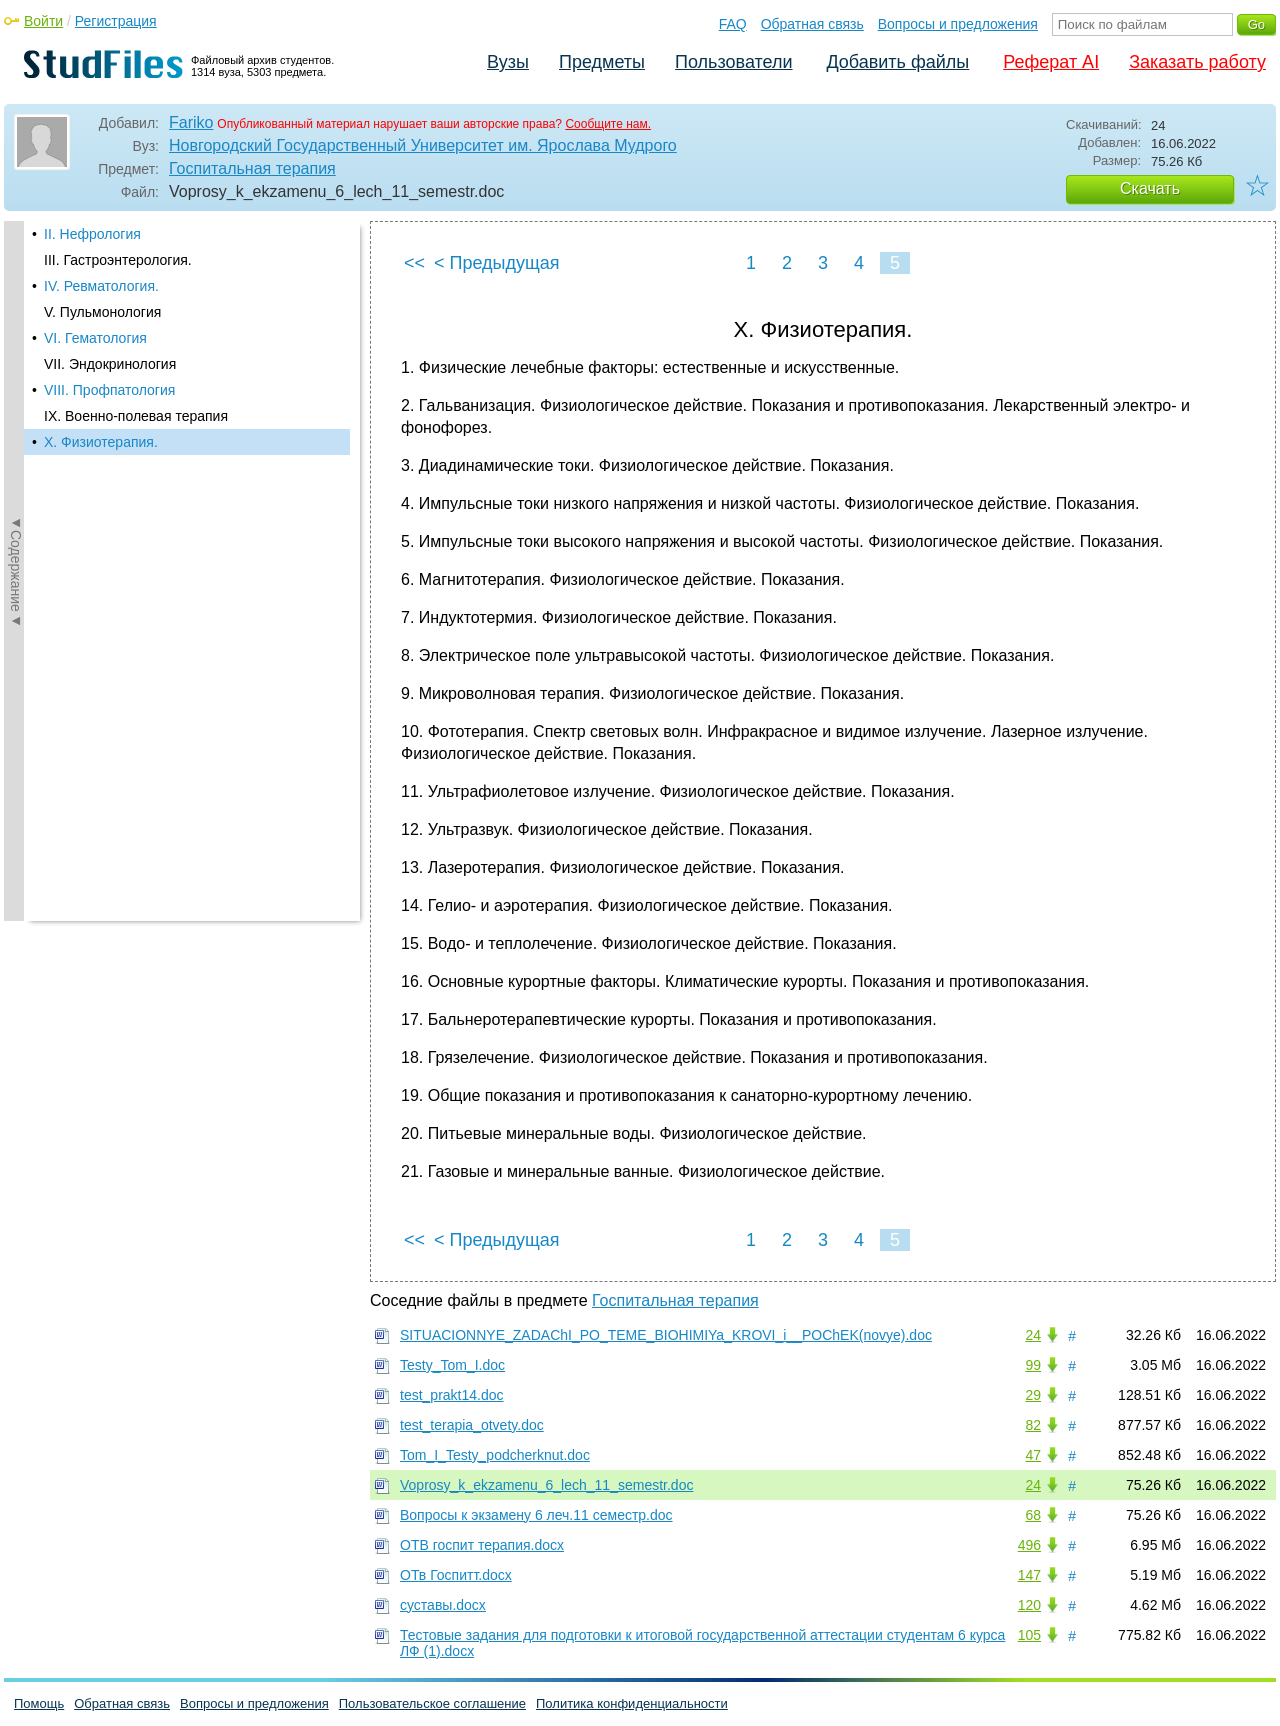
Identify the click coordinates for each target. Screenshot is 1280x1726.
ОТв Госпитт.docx (456, 1575)
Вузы (508, 62)
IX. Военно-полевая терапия (136, 416)
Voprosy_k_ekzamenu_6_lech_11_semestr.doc (546, 1485)
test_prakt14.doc (452, 1395)
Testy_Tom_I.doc (452, 1365)
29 (1033, 1395)
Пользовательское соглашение (432, 1703)
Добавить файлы (897, 62)
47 (1033, 1455)
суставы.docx (443, 1605)
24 (1033, 1335)
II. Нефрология (92, 234)
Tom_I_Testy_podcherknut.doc (495, 1455)
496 (1029, 1545)
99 (1033, 1365)
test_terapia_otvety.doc (472, 1425)
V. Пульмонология (102, 312)
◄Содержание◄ (16, 571)
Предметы (602, 62)
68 (1033, 1515)
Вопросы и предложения (958, 24)
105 (1029, 1635)
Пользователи (733, 62)
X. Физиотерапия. (101, 442)
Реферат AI (1051, 62)
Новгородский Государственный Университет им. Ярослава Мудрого (423, 145)
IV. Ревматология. (101, 286)
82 (1033, 1425)
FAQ (733, 24)
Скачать (1150, 188)
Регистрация (116, 21)
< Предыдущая (497, 263)
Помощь (39, 1703)
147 (1029, 1575)
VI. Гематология (95, 338)
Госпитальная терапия (252, 168)
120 (1029, 1605)
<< (414, 263)
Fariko (191, 122)
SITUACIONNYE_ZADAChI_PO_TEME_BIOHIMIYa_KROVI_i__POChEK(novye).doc (666, 1335)
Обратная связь (812, 24)
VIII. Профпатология (109, 390)
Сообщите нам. (608, 124)
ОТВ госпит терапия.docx (482, 1545)
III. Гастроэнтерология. (118, 260)
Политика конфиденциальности (632, 1703)
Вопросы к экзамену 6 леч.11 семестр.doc (536, 1515)
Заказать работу (1197, 62)
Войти (43, 21)
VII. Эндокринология (110, 364)
